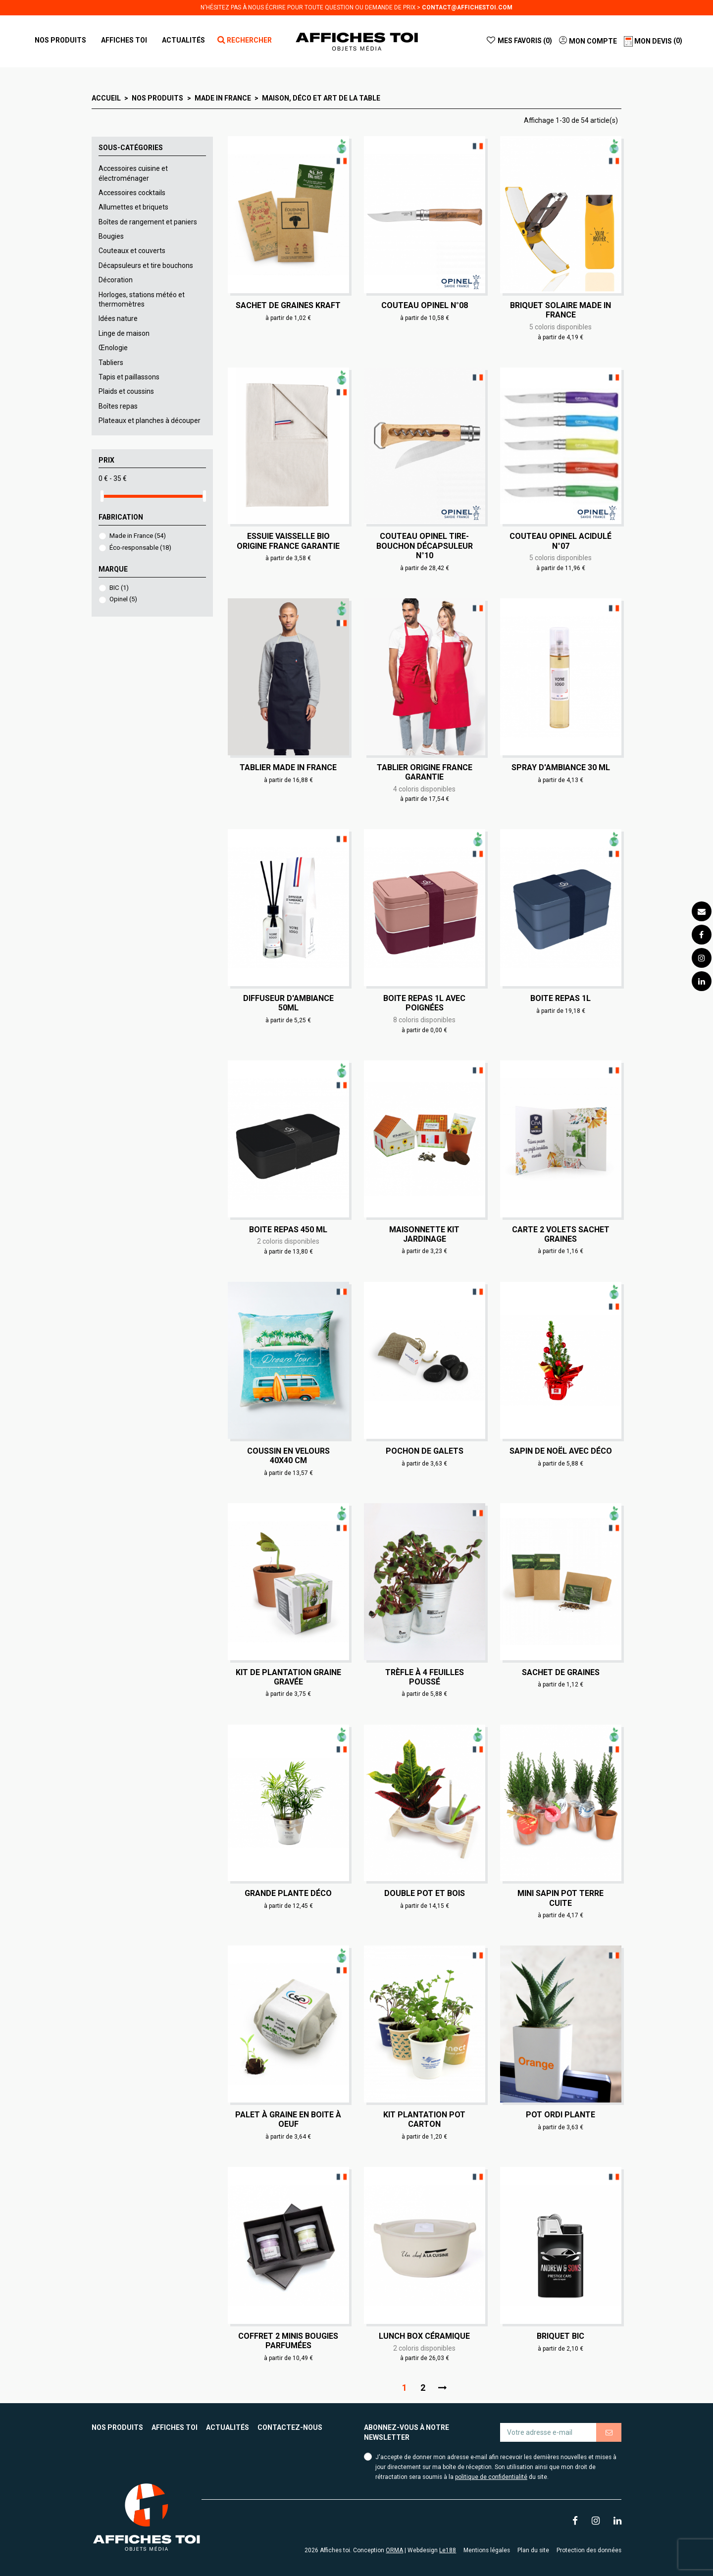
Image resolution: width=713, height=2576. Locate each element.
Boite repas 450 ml (288, 1229)
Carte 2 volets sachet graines (561, 1234)
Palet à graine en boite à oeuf (288, 2119)
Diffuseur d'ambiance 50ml (288, 1003)
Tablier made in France (288, 767)
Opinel (123, 599)
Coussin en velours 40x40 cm (288, 1455)
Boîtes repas (118, 406)
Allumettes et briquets (133, 207)
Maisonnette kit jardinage (424, 1234)
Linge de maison (124, 333)
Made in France (137, 535)
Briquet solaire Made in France (560, 310)
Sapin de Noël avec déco (560, 1451)
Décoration (116, 280)
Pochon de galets (424, 1451)
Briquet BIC (560, 2336)
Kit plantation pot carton (424, 2119)
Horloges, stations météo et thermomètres (142, 300)
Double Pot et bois (424, 1893)
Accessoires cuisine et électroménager (133, 173)
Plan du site (533, 2550)
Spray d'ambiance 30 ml (560, 767)
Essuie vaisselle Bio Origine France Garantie (288, 540)
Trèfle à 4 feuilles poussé (424, 1677)
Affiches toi (175, 2427)
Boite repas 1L (560, 998)
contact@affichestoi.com (467, 7)
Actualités (227, 2427)
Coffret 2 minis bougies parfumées (288, 2340)
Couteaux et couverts (132, 251)
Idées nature (118, 318)
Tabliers (111, 363)
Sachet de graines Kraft (288, 305)
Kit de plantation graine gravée (288, 1677)
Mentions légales (486, 2550)
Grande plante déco (288, 1893)
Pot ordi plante (560, 2114)
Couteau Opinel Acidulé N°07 (560, 540)
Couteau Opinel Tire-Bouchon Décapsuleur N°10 (424, 545)
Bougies (111, 236)
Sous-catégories (131, 148)
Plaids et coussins (126, 391)
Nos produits (117, 2427)
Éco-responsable (140, 547)
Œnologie (113, 348)
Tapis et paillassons (129, 377)
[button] (124, 40)
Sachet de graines (561, 1672)
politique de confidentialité (491, 2476)
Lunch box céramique (424, 2336)
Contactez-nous (289, 2427)
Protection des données (589, 2550)
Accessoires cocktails (132, 193)
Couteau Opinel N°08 (424, 305)
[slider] (102, 496)
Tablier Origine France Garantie (424, 772)
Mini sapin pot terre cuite (560, 1898)
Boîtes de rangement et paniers (148, 222)
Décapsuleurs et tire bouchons (146, 265)
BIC (119, 587)
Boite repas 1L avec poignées (424, 1003)
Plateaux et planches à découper (150, 420)
